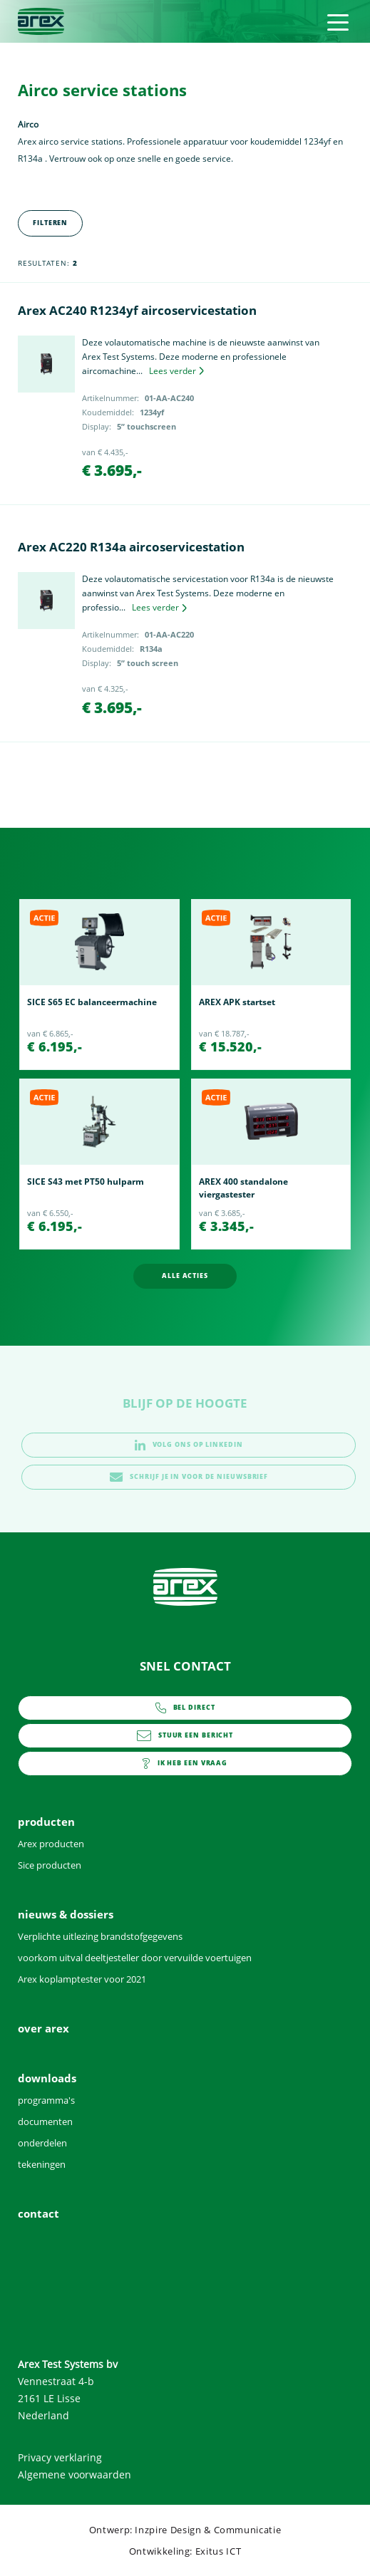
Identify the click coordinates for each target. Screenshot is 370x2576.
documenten (45, 2121)
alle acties (185, 1275)
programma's (46, 2100)
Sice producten (49, 1865)
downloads (47, 2078)
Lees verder (176, 371)
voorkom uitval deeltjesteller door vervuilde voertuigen (135, 1957)
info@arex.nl (185, 1735)
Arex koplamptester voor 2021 (82, 1979)
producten (46, 1821)
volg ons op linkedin (189, 1445)
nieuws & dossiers (65, 1914)
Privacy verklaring (60, 2457)
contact (185, 1763)
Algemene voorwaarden (74, 2474)
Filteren (50, 222)
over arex (43, 2028)
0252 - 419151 (185, 1707)
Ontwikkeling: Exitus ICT (185, 2551)
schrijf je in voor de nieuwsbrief (188, 1477)
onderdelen (42, 2142)
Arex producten (51, 1843)
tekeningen (42, 2164)
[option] (99, 984)
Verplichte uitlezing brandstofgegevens (100, 1936)
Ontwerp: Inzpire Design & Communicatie (185, 2529)
